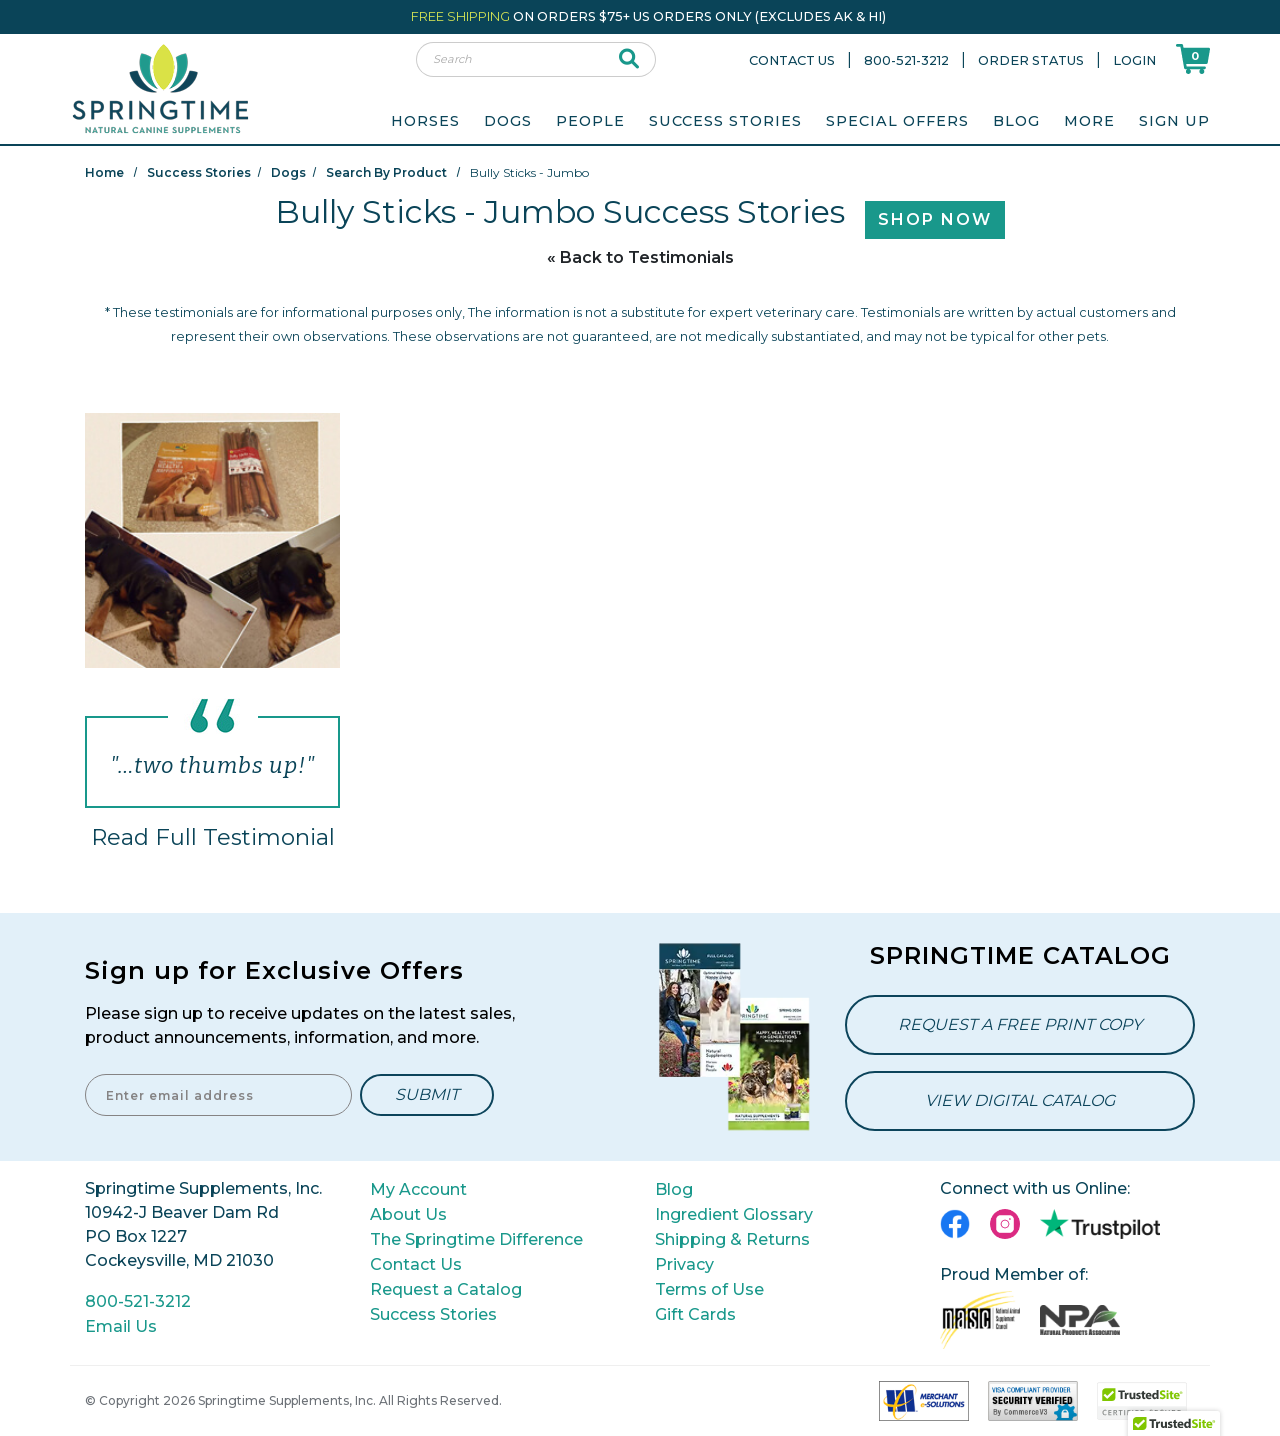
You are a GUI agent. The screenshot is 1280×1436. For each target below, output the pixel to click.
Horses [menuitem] (425, 121)
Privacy (684, 1264)
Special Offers (897, 121)
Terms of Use (709, 1289)
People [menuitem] (590, 121)
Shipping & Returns (732, 1239)
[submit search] (629, 59)
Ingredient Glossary (734, 1214)
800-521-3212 (906, 60)
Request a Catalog (446, 1289)
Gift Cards (695, 1314)
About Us (408, 1214)
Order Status (1031, 60)
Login (1134, 60)
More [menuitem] (1089, 121)
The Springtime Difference (476, 1239)
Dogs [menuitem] (508, 121)
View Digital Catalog (1020, 1100)
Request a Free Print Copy (1020, 1024)
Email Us (121, 1326)
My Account (418, 1189)
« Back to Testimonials (640, 257)
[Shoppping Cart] (1193, 58)
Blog (1016, 121)
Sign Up (1174, 121)
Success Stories (725, 121)
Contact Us (792, 60)
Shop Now (935, 219)
